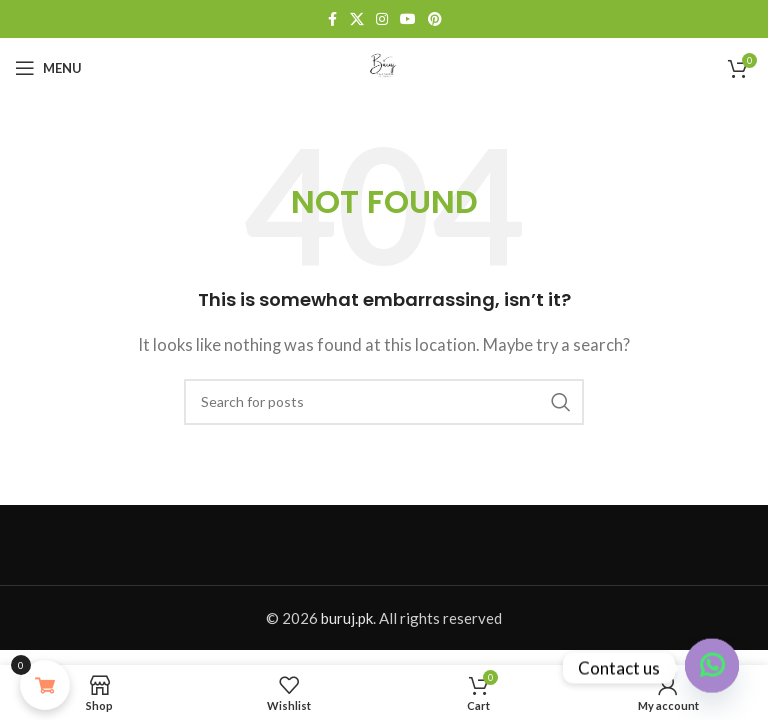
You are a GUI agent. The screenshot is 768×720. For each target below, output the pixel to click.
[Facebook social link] (332, 19)
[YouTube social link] (408, 19)
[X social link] (357, 19)
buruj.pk (347, 618)
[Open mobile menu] (48, 68)
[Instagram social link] (382, 19)
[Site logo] (384, 66)
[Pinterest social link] (435, 19)
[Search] (384, 402)
